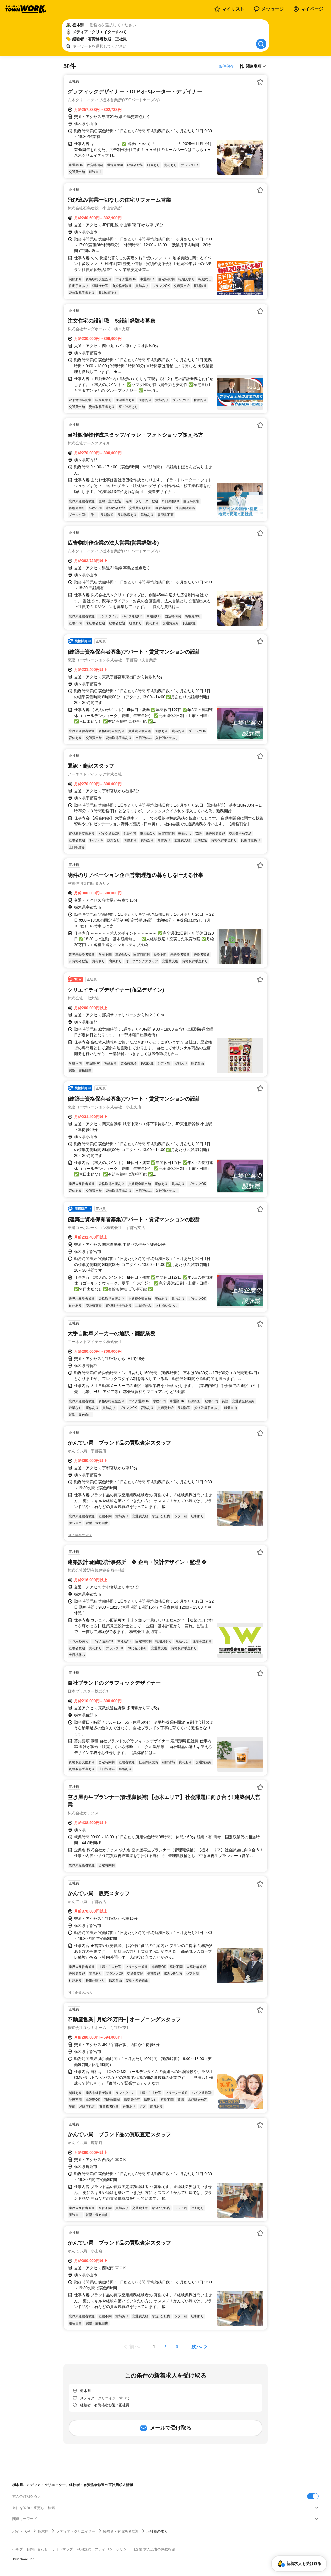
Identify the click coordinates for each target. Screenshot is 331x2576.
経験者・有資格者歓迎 (121, 2531)
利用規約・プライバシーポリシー (103, 2549)
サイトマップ (62, 2549)
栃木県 (43, 2531)
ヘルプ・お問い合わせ (30, 2549)
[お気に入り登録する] (260, 82)
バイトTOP (21, 2531)
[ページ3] (177, 2347)
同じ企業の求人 (80, 1535)
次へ (196, 2346)
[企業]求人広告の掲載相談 (154, 2549)
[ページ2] (165, 2347)
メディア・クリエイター (75, 2531)
